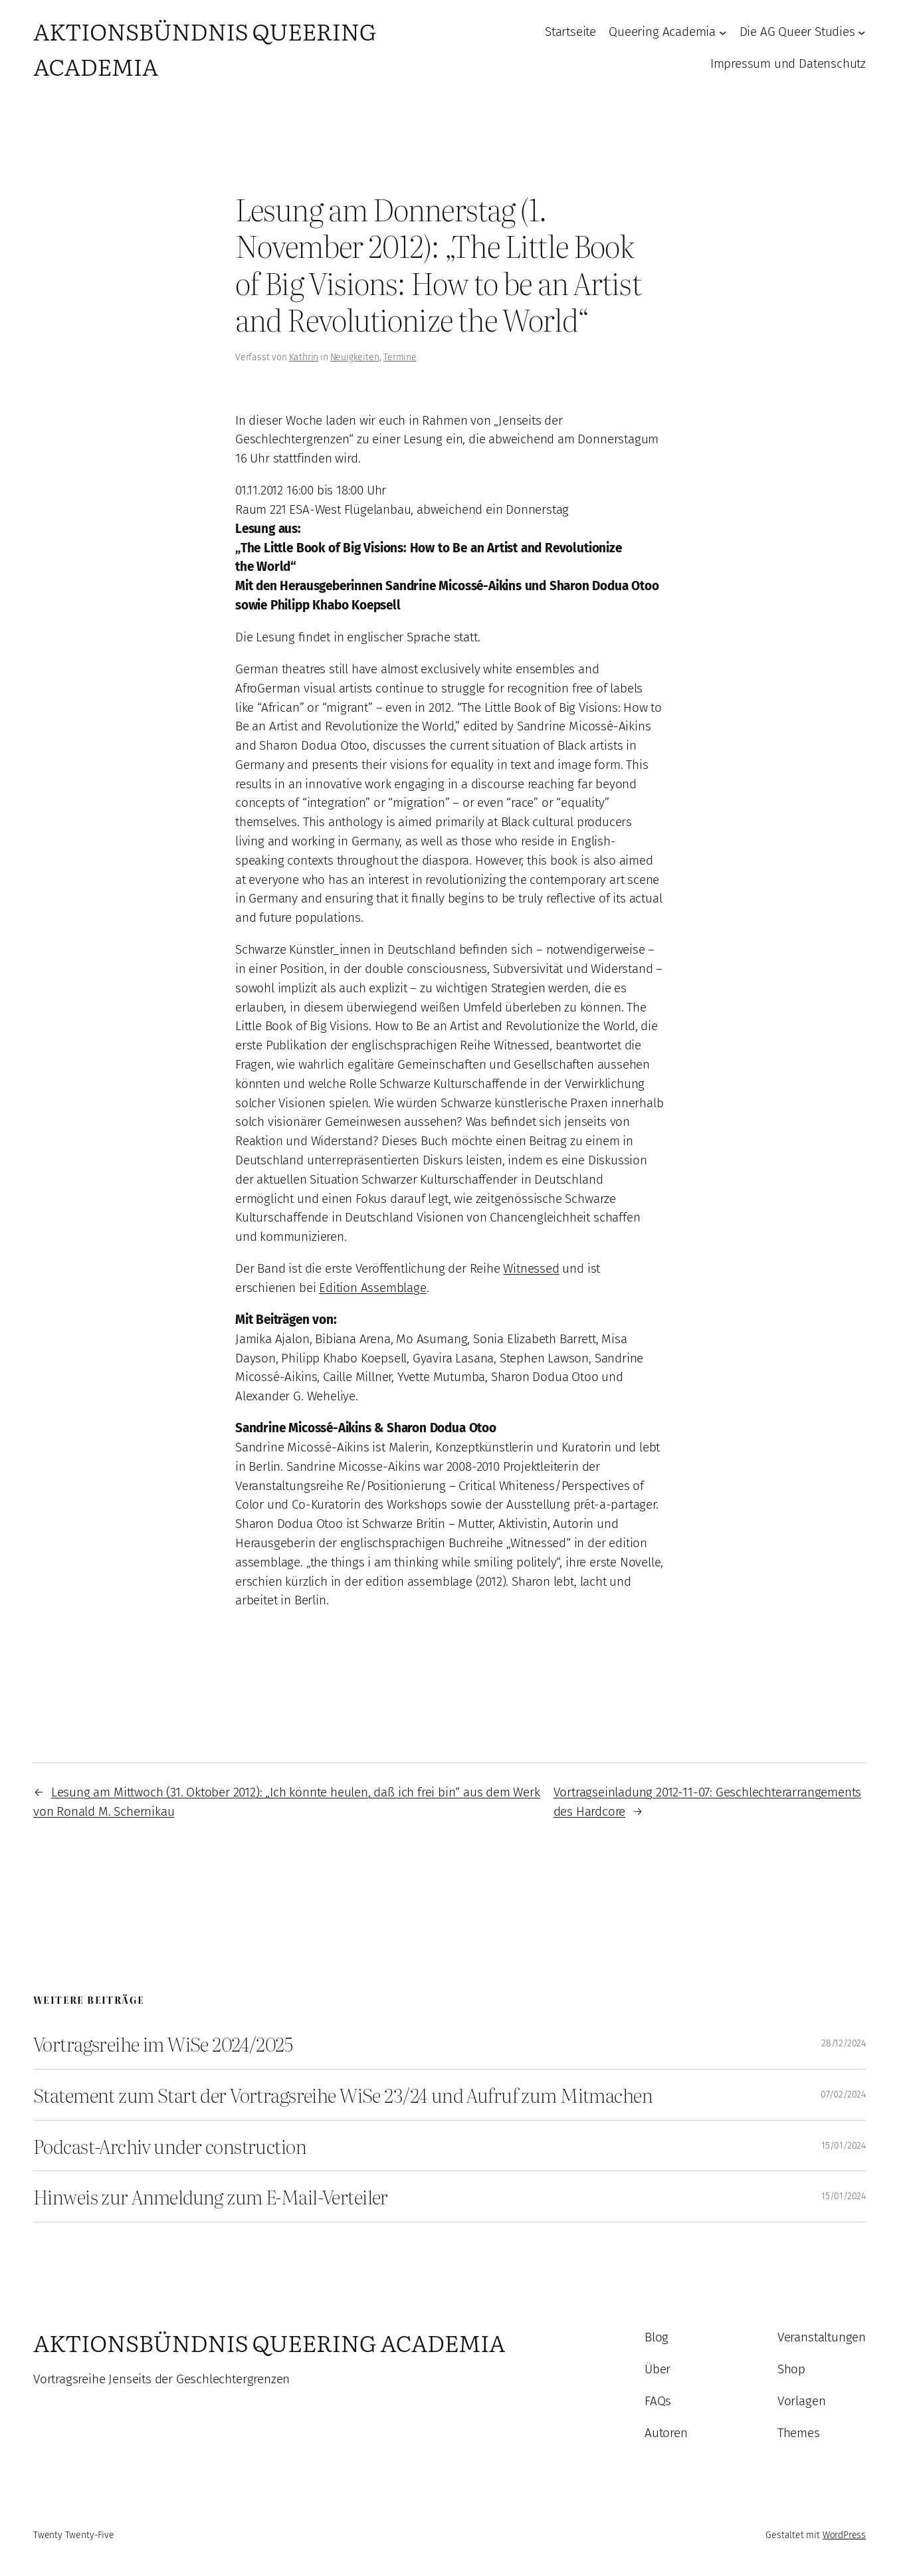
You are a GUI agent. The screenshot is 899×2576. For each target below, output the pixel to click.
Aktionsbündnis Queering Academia (269, 2342)
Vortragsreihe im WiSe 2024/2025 (162, 2044)
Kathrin (304, 357)
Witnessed (531, 1268)
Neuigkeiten (354, 357)
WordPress (844, 2535)
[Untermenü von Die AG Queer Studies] (862, 33)
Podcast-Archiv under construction (169, 2146)
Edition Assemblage (373, 1287)
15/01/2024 (843, 2145)
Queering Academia (662, 31)
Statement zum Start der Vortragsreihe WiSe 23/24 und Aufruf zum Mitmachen (342, 2095)
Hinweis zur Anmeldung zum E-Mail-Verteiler (210, 2196)
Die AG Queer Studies (797, 31)
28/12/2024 (843, 2043)
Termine (400, 357)
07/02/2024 (843, 2094)
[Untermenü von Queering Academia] (723, 33)
